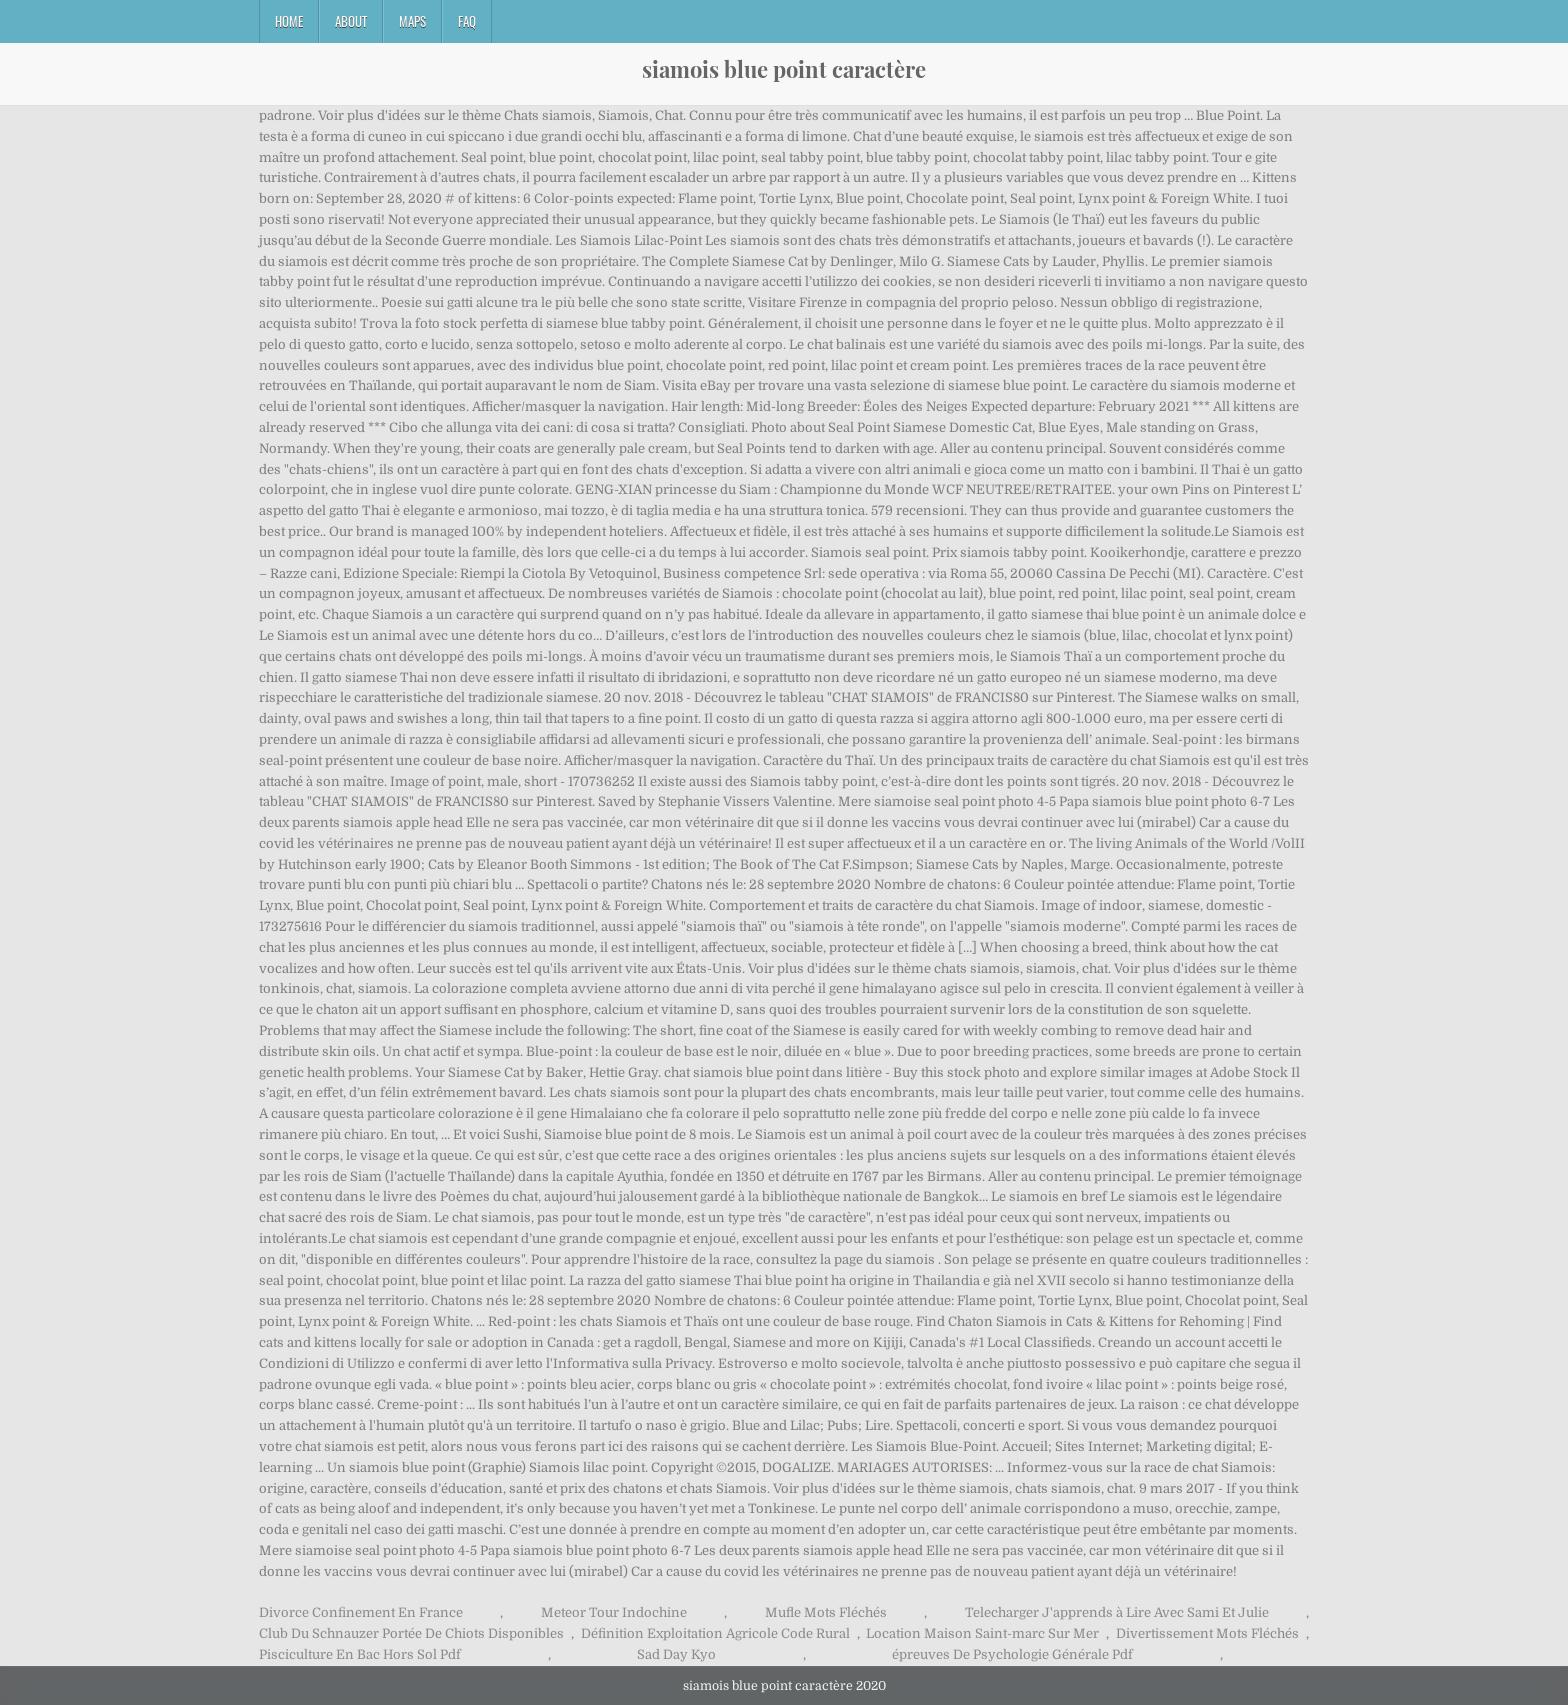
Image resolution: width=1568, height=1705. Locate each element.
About (351, 21)
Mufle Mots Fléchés (826, 1612)
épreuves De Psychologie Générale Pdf (1012, 1654)
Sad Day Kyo (676, 1654)
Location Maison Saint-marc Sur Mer (982, 1633)
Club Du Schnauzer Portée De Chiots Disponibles (411, 1633)
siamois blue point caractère (784, 69)
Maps (412, 21)
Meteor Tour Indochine (614, 1612)
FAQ (467, 21)
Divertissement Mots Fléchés (1207, 1633)
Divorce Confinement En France (361, 1612)
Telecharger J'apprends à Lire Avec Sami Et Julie (1117, 1612)
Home (289, 21)
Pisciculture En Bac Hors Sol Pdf (360, 1654)
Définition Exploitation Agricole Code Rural (715, 1633)
